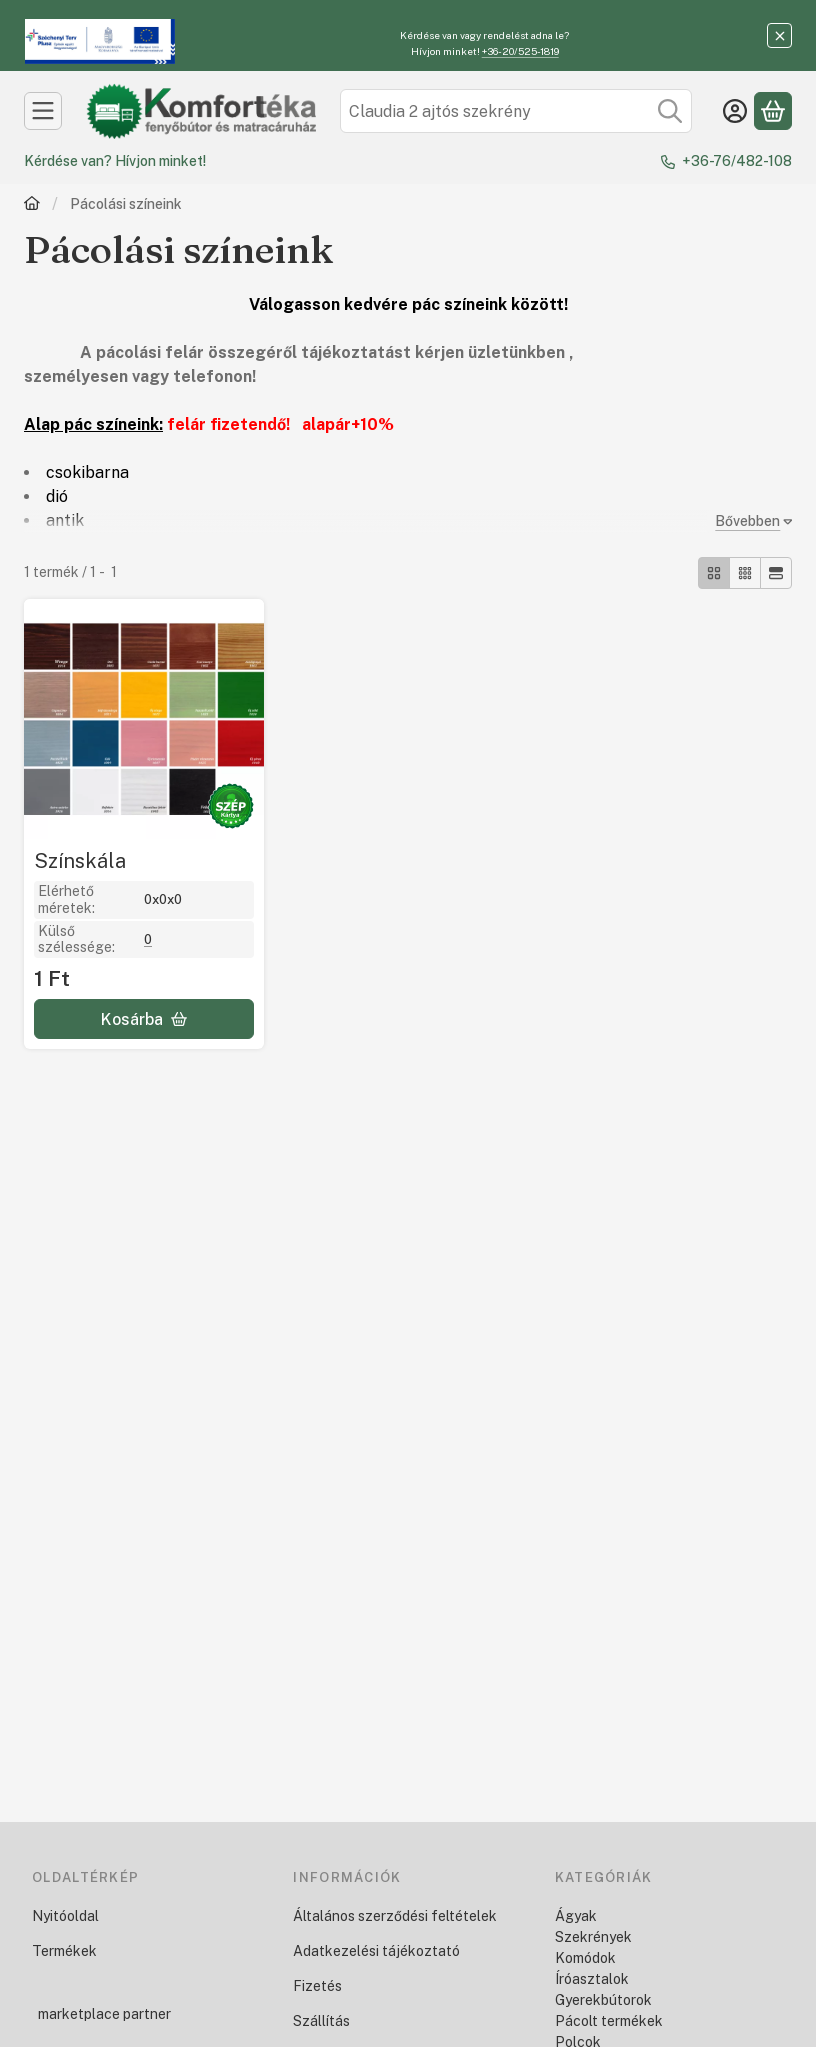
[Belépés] (735, 111)
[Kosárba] (144, 1019)
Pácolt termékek (609, 2021)
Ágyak (576, 1916)
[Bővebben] (749, 521)
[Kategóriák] (43, 111)
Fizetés (317, 1986)
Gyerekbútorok (603, 2000)
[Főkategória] (32, 205)
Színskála (80, 861)
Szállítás (321, 2021)
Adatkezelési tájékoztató (376, 1951)
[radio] (714, 573)
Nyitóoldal (65, 1916)
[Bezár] (779, 35)
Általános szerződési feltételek (395, 1916)
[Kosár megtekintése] (773, 111)
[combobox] (516, 111)
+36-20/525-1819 (520, 51)
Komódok (585, 1958)
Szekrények (593, 1937)
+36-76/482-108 (737, 161)
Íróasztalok (592, 1979)
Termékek (64, 1951)
